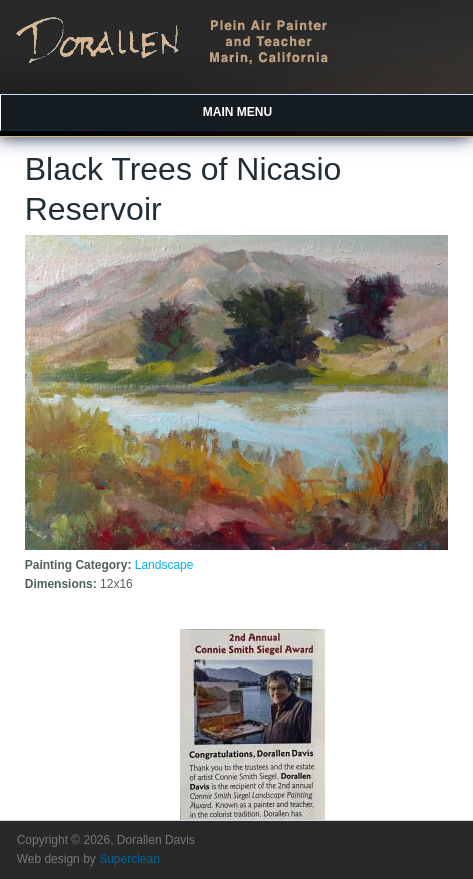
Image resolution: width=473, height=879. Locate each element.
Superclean (129, 859)
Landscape (164, 565)
